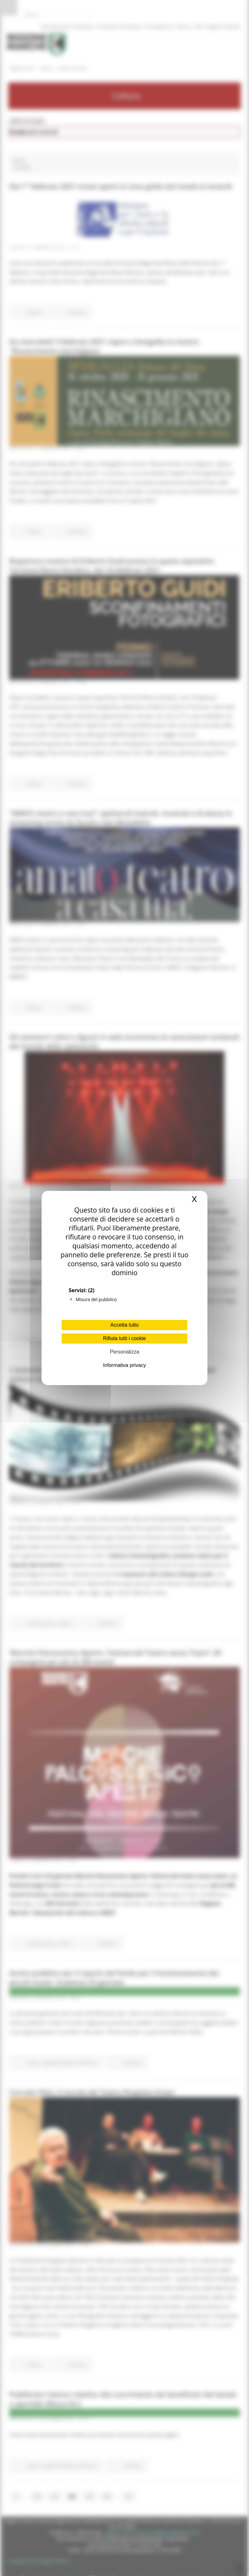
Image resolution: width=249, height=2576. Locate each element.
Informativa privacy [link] (124, 1365)
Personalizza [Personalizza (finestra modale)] (124, 1351)
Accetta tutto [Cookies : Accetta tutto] (124, 1325)
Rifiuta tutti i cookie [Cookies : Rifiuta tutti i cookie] (124, 1338)
